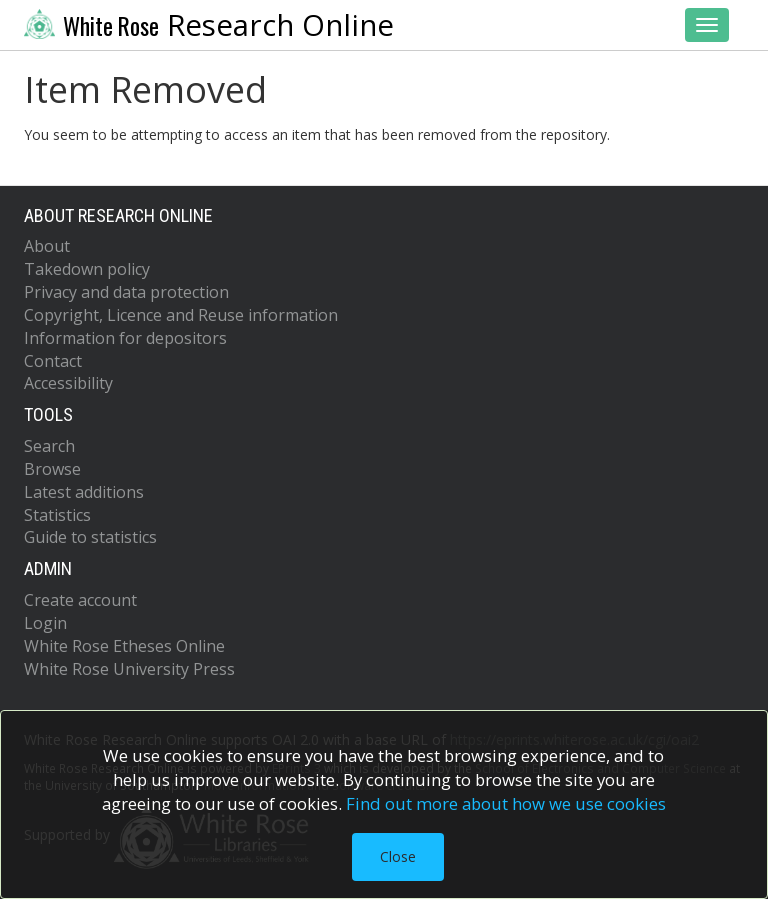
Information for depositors (125, 338)
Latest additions (84, 492)
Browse (52, 469)
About (47, 246)
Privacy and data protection (126, 292)
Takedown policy (87, 269)
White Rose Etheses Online (124, 646)
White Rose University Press (129, 669)
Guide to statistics (90, 537)
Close (398, 856)
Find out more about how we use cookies (506, 803)
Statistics (57, 515)
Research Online (209, 25)
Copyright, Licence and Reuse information (181, 315)
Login (45, 623)
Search (49, 446)
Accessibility (68, 383)
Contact (53, 361)
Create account (80, 600)
